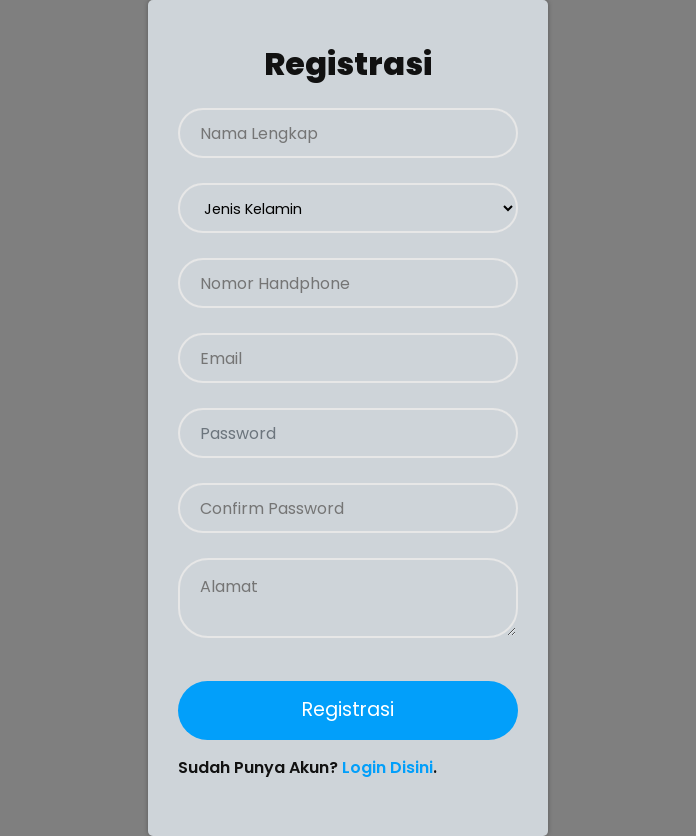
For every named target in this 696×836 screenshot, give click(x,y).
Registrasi (348, 709)
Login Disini (387, 767)
